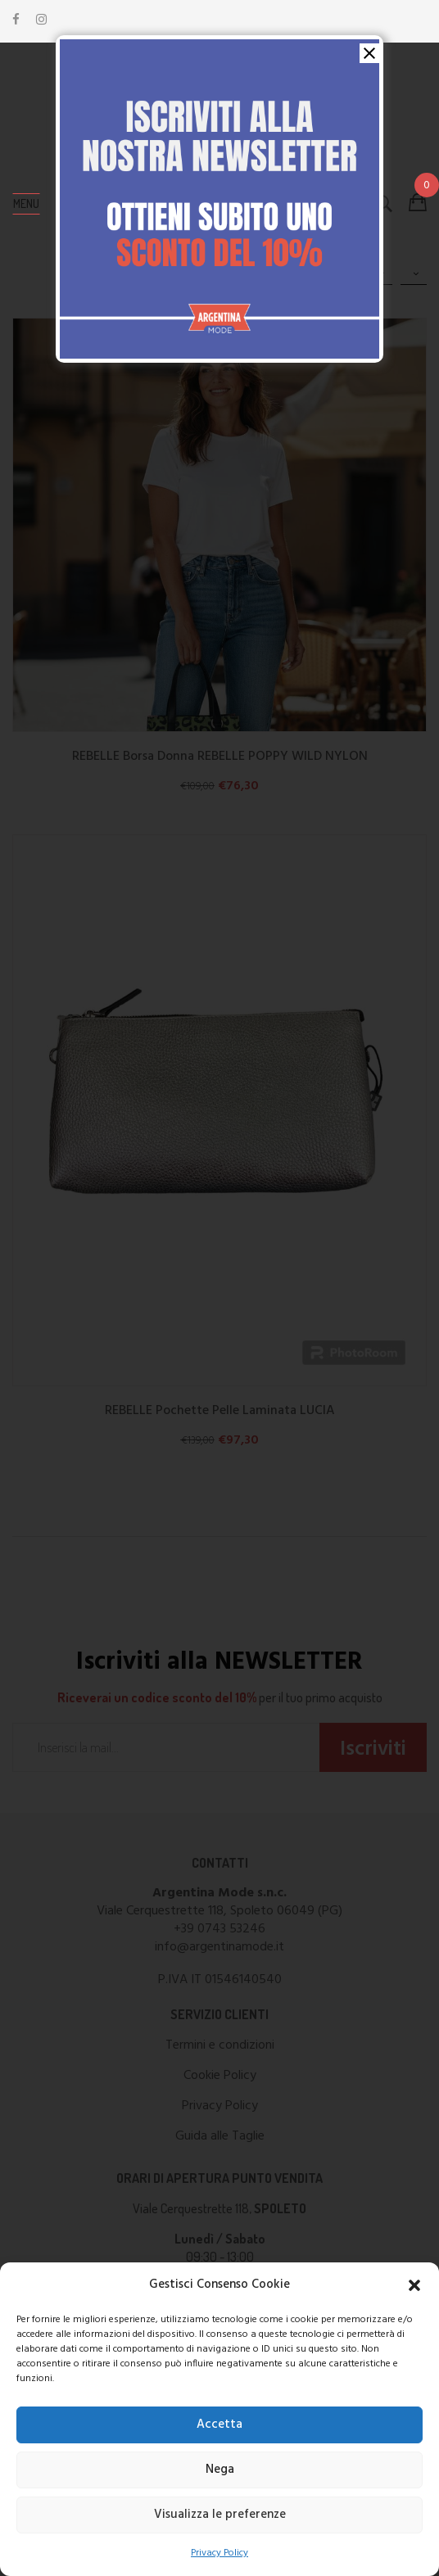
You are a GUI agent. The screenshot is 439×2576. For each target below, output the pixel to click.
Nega (220, 2469)
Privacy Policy (219, 2553)
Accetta (219, 2424)
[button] (414, 2285)
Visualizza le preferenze (220, 2514)
